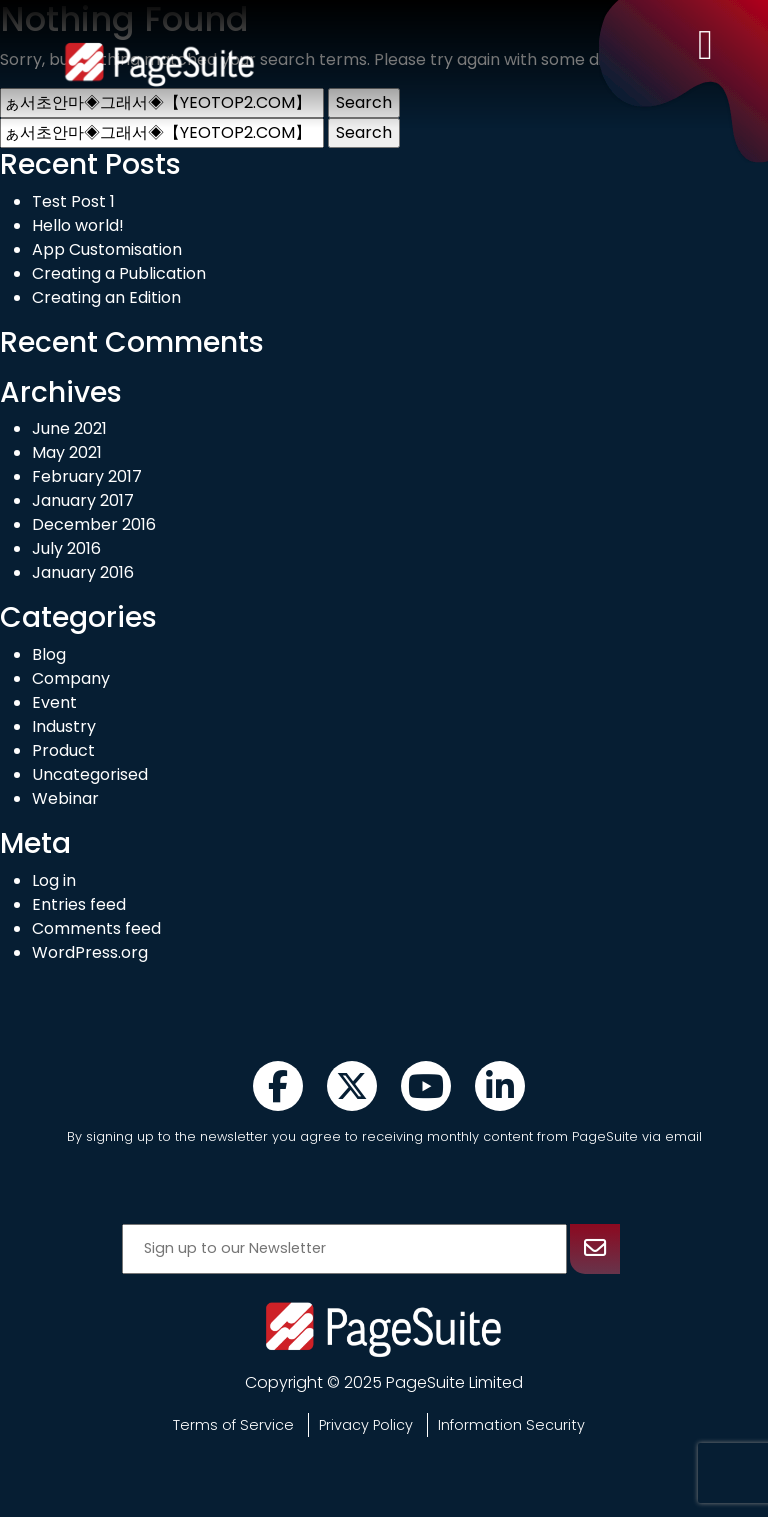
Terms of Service (233, 1425)
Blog (49, 654)
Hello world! (78, 225)
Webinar (65, 798)
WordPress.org (90, 952)
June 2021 (69, 428)
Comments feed (96, 928)
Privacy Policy (366, 1425)
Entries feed (79, 904)
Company (71, 678)
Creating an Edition (106, 297)
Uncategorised (90, 774)
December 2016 (94, 524)
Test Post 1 (73, 201)
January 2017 (83, 500)
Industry (64, 726)
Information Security (511, 1425)
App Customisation (107, 249)
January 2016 (83, 572)
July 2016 (66, 548)
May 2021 (67, 452)
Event (54, 702)
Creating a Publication (119, 273)
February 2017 (87, 476)
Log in (54, 880)
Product (63, 750)
